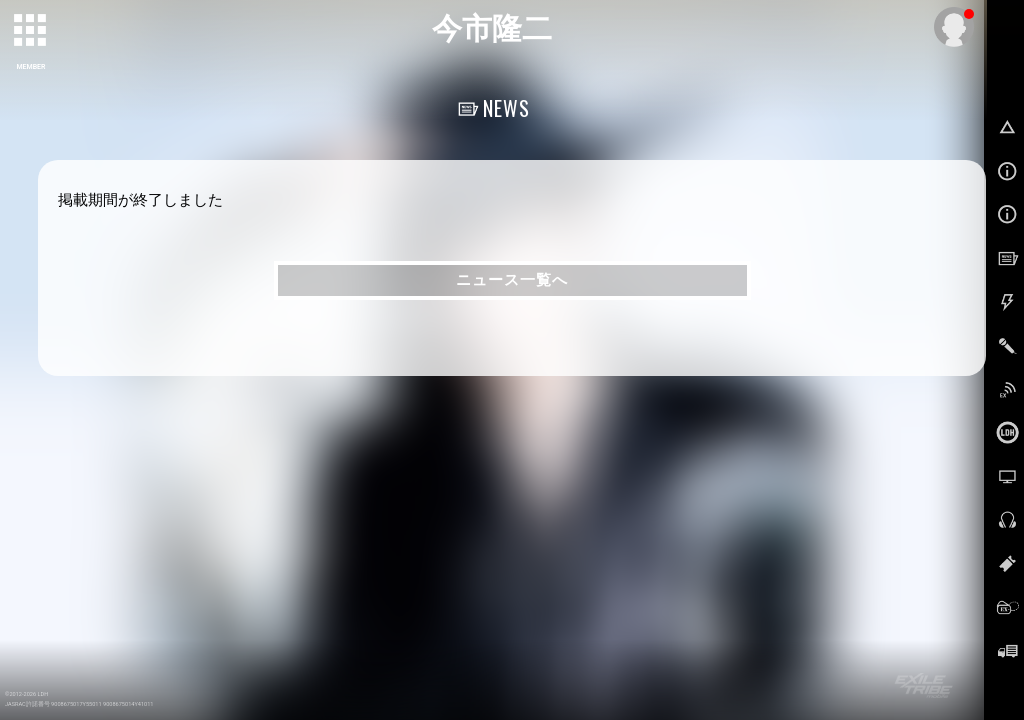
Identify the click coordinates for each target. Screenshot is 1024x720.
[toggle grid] (31, 31)
